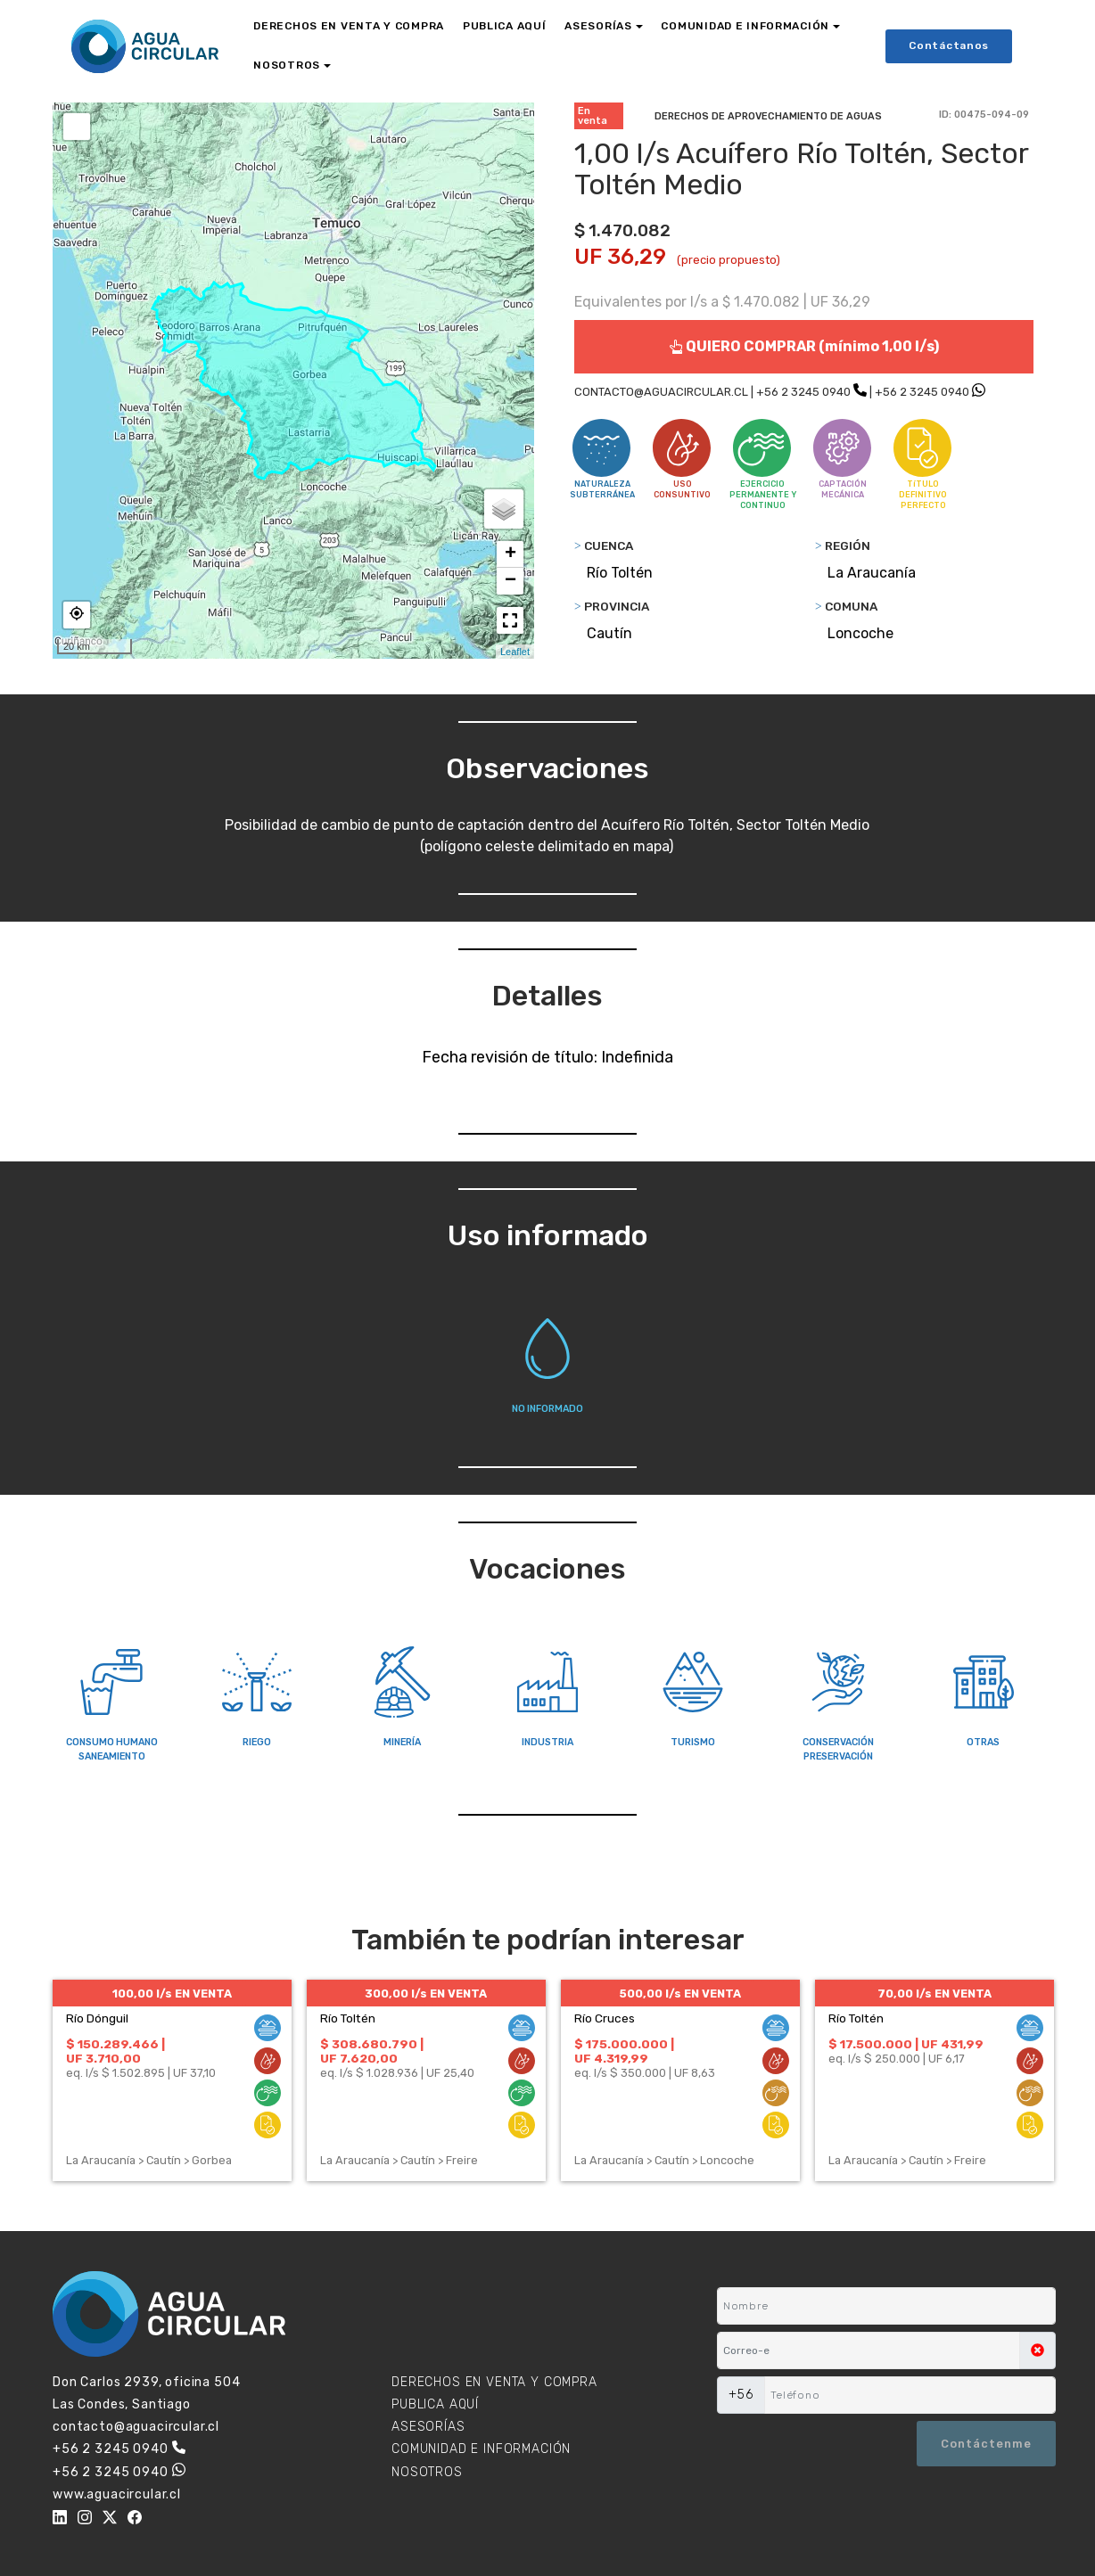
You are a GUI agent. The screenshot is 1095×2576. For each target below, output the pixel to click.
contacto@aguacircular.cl (136, 2426)
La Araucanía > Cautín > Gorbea (149, 2160)
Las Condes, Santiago (122, 2404)
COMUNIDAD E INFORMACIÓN (745, 26)
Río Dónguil (97, 2018)
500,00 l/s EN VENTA (680, 1993)
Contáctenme (986, 2443)
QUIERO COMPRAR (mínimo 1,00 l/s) (804, 346)
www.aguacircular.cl (117, 2494)
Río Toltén (347, 2018)
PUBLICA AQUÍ (505, 26)
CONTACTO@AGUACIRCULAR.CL (661, 391)
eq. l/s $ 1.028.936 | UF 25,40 (397, 2073)
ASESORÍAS (597, 26)
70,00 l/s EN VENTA (934, 1993)
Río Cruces (604, 2018)
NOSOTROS (286, 65)
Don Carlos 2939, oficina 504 (147, 2382)
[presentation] (804, 2443)
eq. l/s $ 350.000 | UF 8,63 (644, 2073)
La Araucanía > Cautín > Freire (399, 2160)
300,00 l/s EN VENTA (426, 1993)
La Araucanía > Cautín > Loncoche (664, 2160)
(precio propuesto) (728, 260)
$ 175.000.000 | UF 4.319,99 (624, 2051)
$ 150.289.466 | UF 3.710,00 (115, 2051)
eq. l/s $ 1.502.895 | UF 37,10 (141, 2073)
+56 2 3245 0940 (803, 391)
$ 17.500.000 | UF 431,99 (906, 2044)
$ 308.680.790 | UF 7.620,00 (372, 2051)
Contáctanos (949, 45)
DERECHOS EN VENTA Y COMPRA (348, 26)
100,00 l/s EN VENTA (172, 1993)
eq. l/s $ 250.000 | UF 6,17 (896, 2058)
